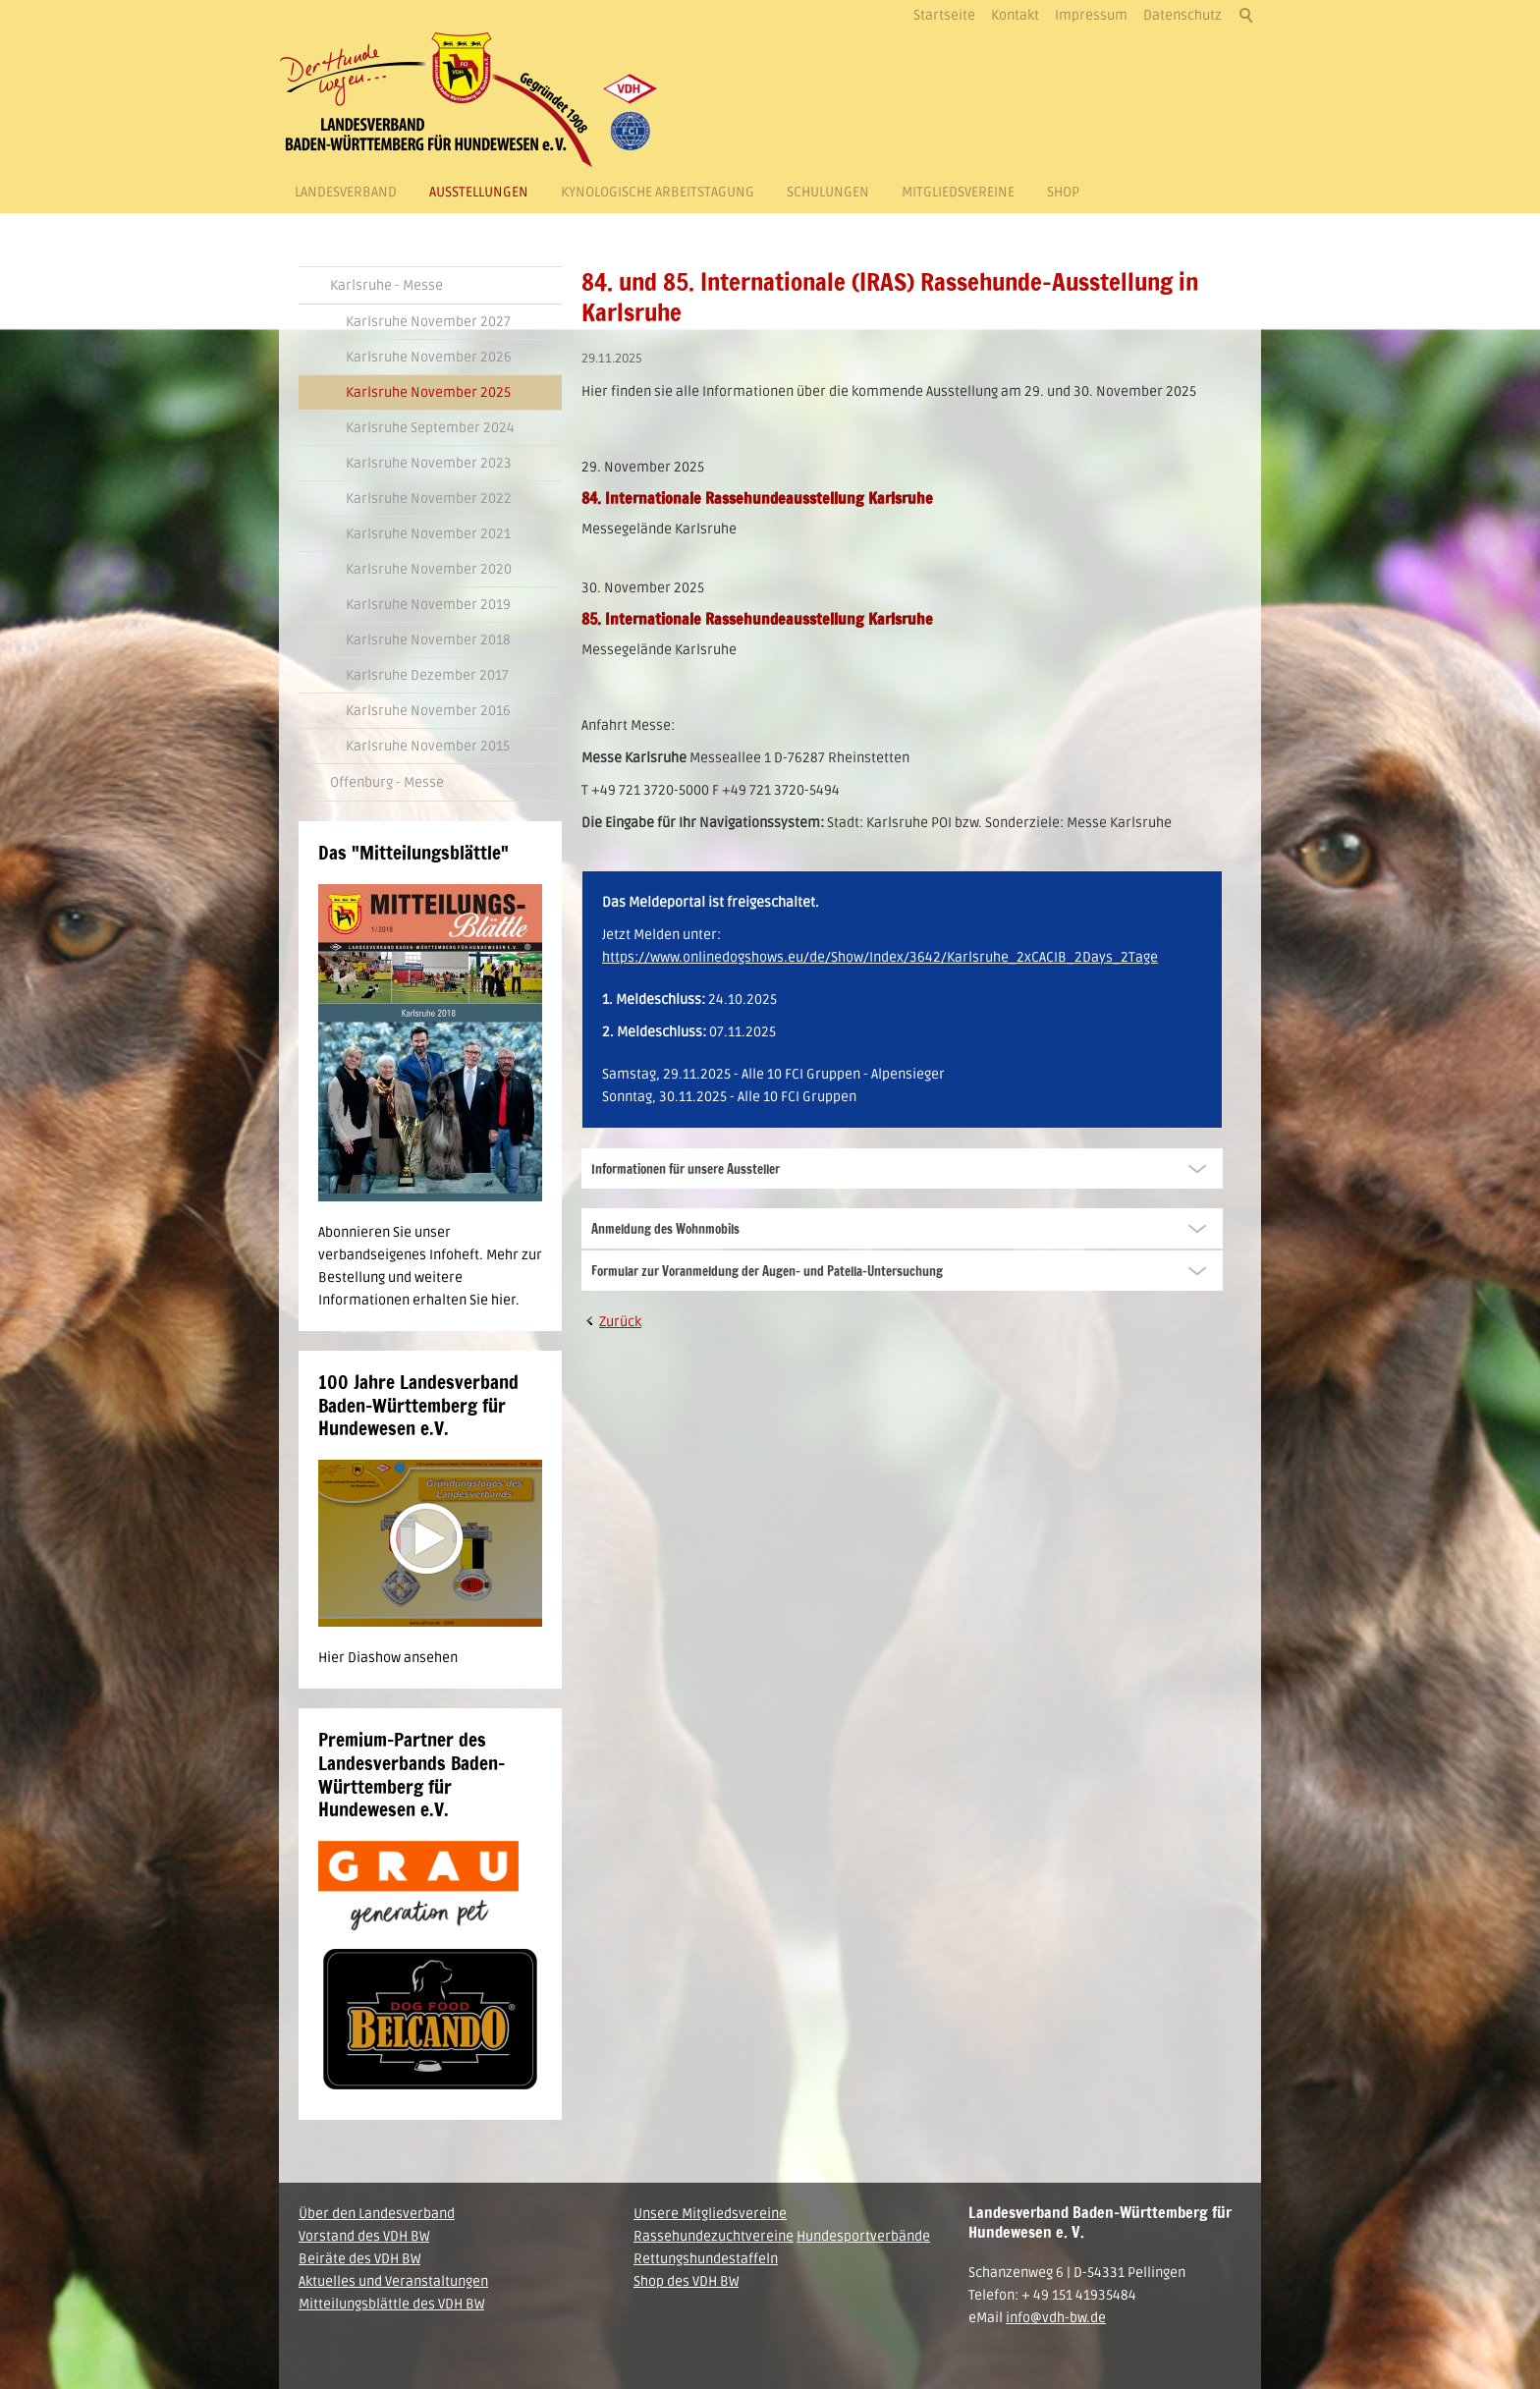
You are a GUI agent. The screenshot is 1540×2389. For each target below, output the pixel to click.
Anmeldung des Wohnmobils (665, 1229)
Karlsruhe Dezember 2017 (427, 675)
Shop (1063, 192)
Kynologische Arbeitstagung (657, 192)
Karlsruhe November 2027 (428, 321)
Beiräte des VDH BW (359, 2258)
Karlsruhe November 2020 (429, 569)
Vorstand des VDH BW (364, 2236)
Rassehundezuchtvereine (713, 2236)
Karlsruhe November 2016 (428, 710)
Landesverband (346, 192)
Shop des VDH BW (686, 2281)
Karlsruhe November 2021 (428, 534)
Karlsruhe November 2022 (429, 498)
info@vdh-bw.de (1056, 2317)
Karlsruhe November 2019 (428, 604)
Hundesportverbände (863, 2236)
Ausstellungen (478, 192)
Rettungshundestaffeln (705, 2258)
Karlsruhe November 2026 (429, 357)
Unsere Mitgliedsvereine (710, 2213)
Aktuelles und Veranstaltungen (393, 2281)
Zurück (620, 1321)
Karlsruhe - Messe (386, 285)
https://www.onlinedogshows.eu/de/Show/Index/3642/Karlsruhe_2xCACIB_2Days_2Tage (880, 957)
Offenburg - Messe (387, 782)
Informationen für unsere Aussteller (685, 1169)
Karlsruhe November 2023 (429, 463)
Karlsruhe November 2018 (428, 640)
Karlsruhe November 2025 (428, 392)
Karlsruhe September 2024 (430, 427)
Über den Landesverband (377, 2213)
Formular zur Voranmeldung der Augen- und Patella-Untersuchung (767, 1271)
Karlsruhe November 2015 (428, 746)
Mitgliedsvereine (958, 192)
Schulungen (828, 192)
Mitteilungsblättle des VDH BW (391, 2304)
